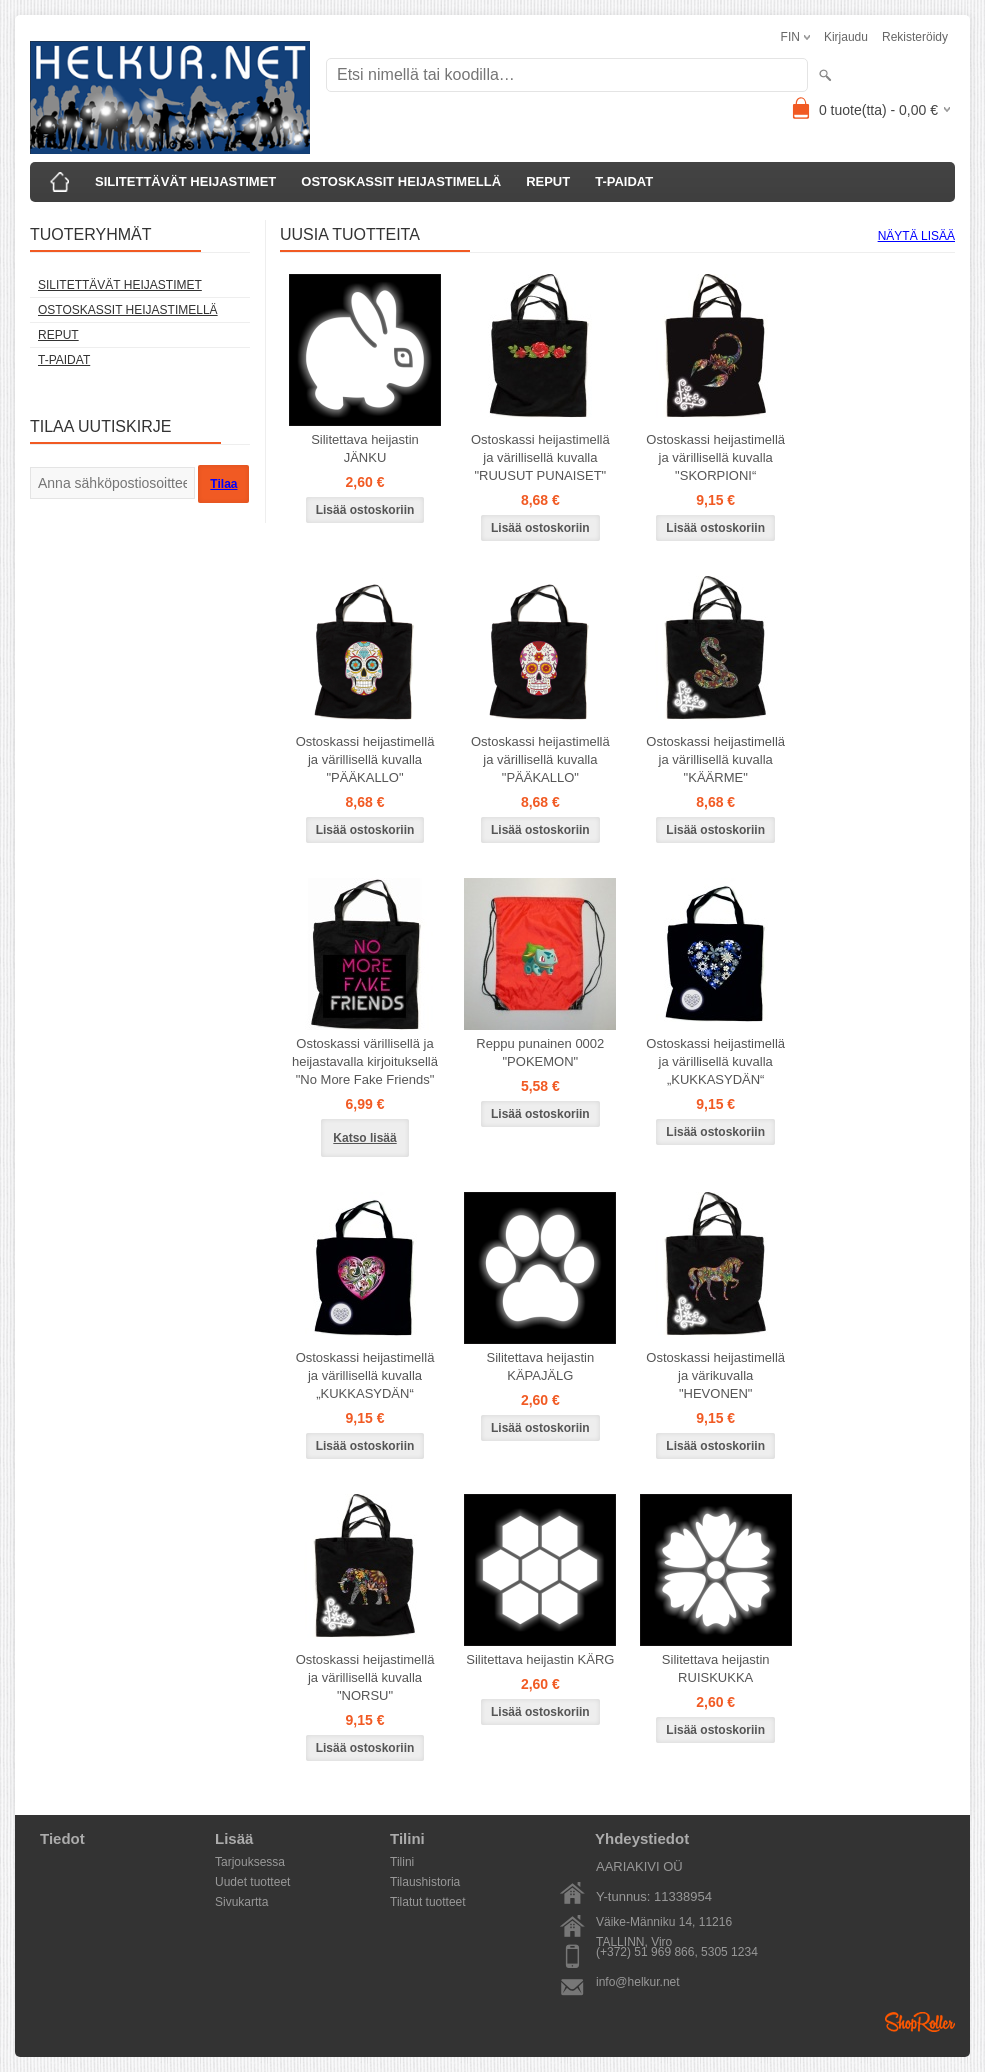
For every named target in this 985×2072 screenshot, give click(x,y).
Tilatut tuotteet (428, 1902)
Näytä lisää (916, 236)
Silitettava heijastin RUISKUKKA (716, 1668)
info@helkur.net (638, 1982)
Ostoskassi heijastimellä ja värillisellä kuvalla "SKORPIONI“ (715, 457)
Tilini (402, 1862)
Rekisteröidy (915, 37)
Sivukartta (241, 1902)
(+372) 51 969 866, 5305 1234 (677, 1952)
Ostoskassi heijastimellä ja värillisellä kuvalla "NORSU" (365, 1677)
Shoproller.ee (920, 2022)
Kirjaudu (846, 37)
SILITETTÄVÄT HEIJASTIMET (185, 181)
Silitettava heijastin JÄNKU (365, 448)
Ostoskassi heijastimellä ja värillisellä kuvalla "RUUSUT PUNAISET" (540, 457)
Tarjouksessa (250, 1862)
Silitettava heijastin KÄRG (540, 1659)
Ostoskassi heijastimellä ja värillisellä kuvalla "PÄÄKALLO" (365, 759)
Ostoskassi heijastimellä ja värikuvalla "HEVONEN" (715, 1375)
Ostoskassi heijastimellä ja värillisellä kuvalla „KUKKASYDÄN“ (715, 1061)
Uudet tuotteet (252, 1882)
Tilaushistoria (425, 1882)
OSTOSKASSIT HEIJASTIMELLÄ (401, 181)
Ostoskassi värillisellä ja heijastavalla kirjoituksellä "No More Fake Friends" (365, 1061)
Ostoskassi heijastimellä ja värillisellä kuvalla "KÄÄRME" (715, 759)
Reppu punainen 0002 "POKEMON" (540, 1052)
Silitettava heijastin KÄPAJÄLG (541, 1366)
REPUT (548, 181)
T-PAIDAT (624, 181)
